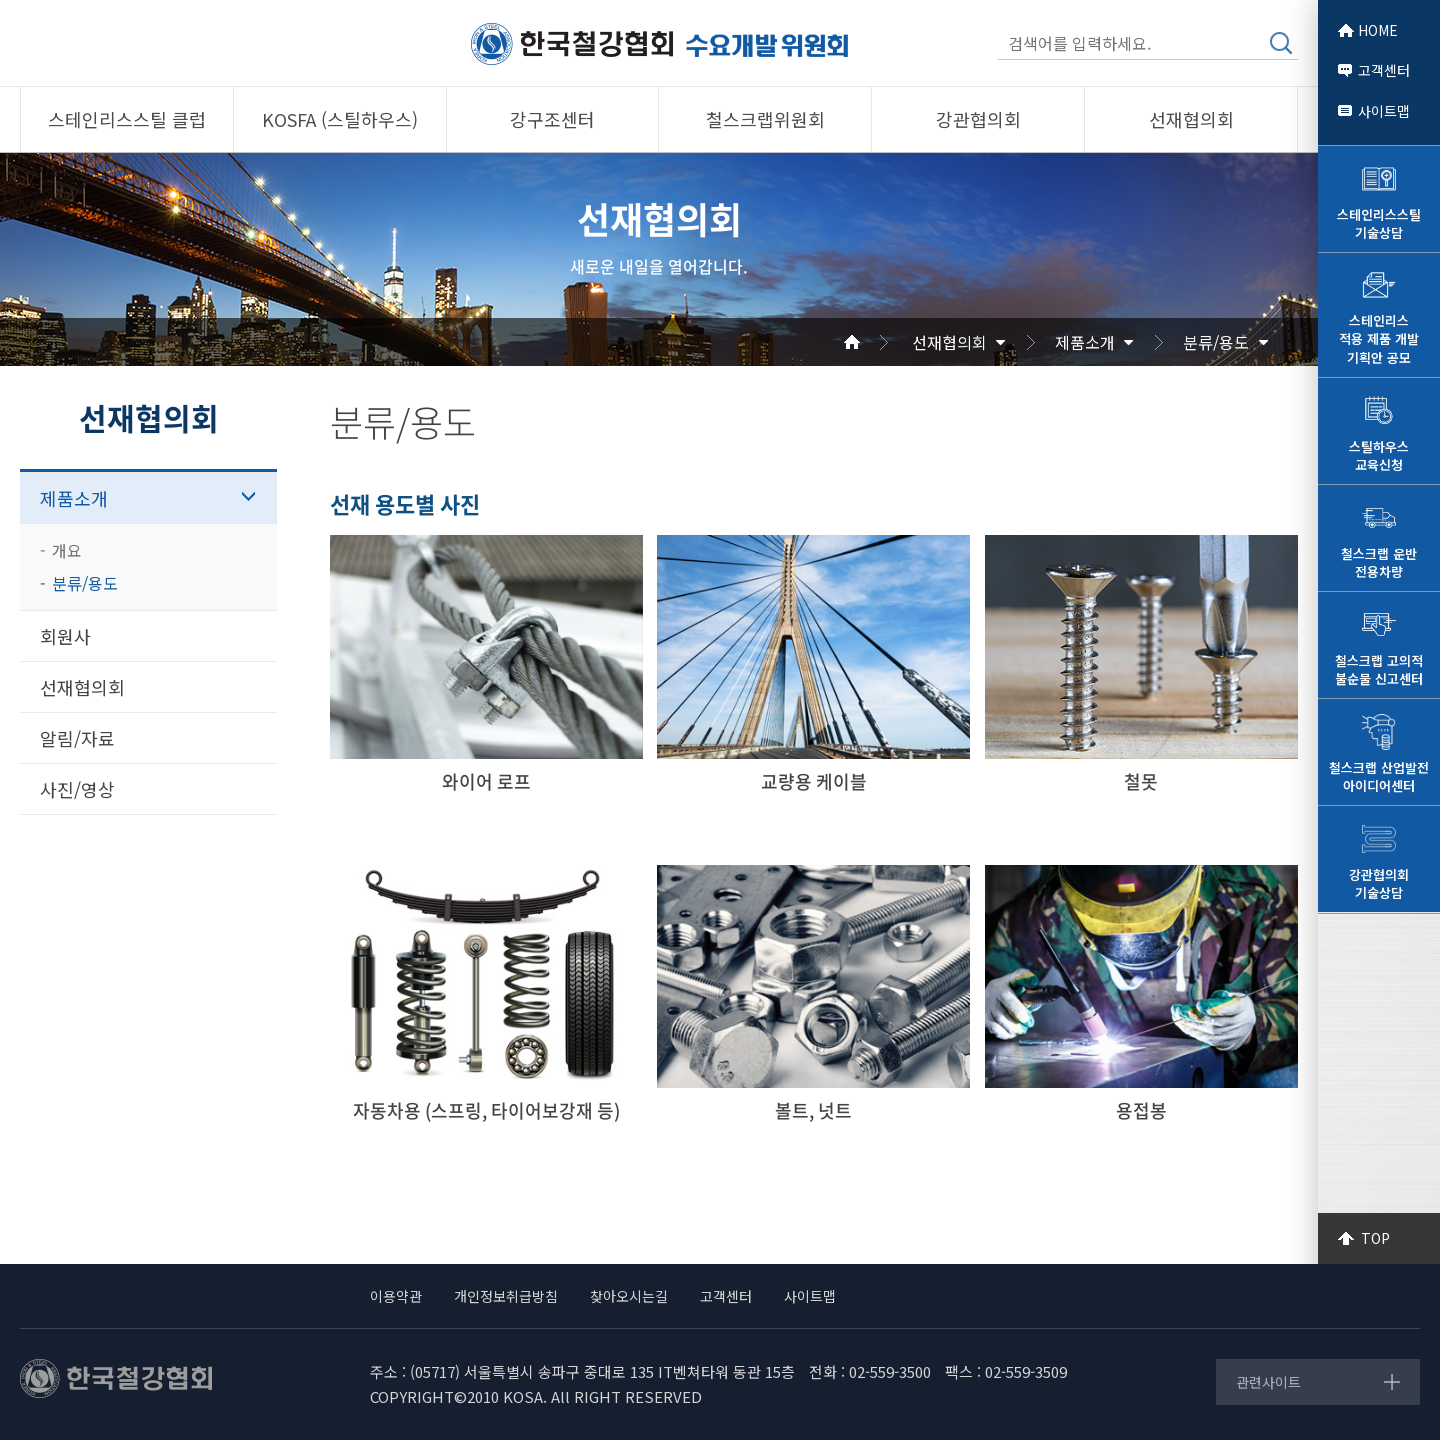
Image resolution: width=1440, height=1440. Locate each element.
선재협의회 (949, 342)
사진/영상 (77, 789)
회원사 (65, 636)
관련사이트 (1268, 1382)
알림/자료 (77, 738)
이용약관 (396, 1296)
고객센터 (1384, 70)
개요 (67, 550)
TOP (1375, 1238)
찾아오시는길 (629, 1296)
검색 (1281, 43)
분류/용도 (1216, 342)
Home (876, 342)
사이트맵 (1384, 111)
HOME (1378, 30)
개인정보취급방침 (506, 1296)
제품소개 (1085, 342)
